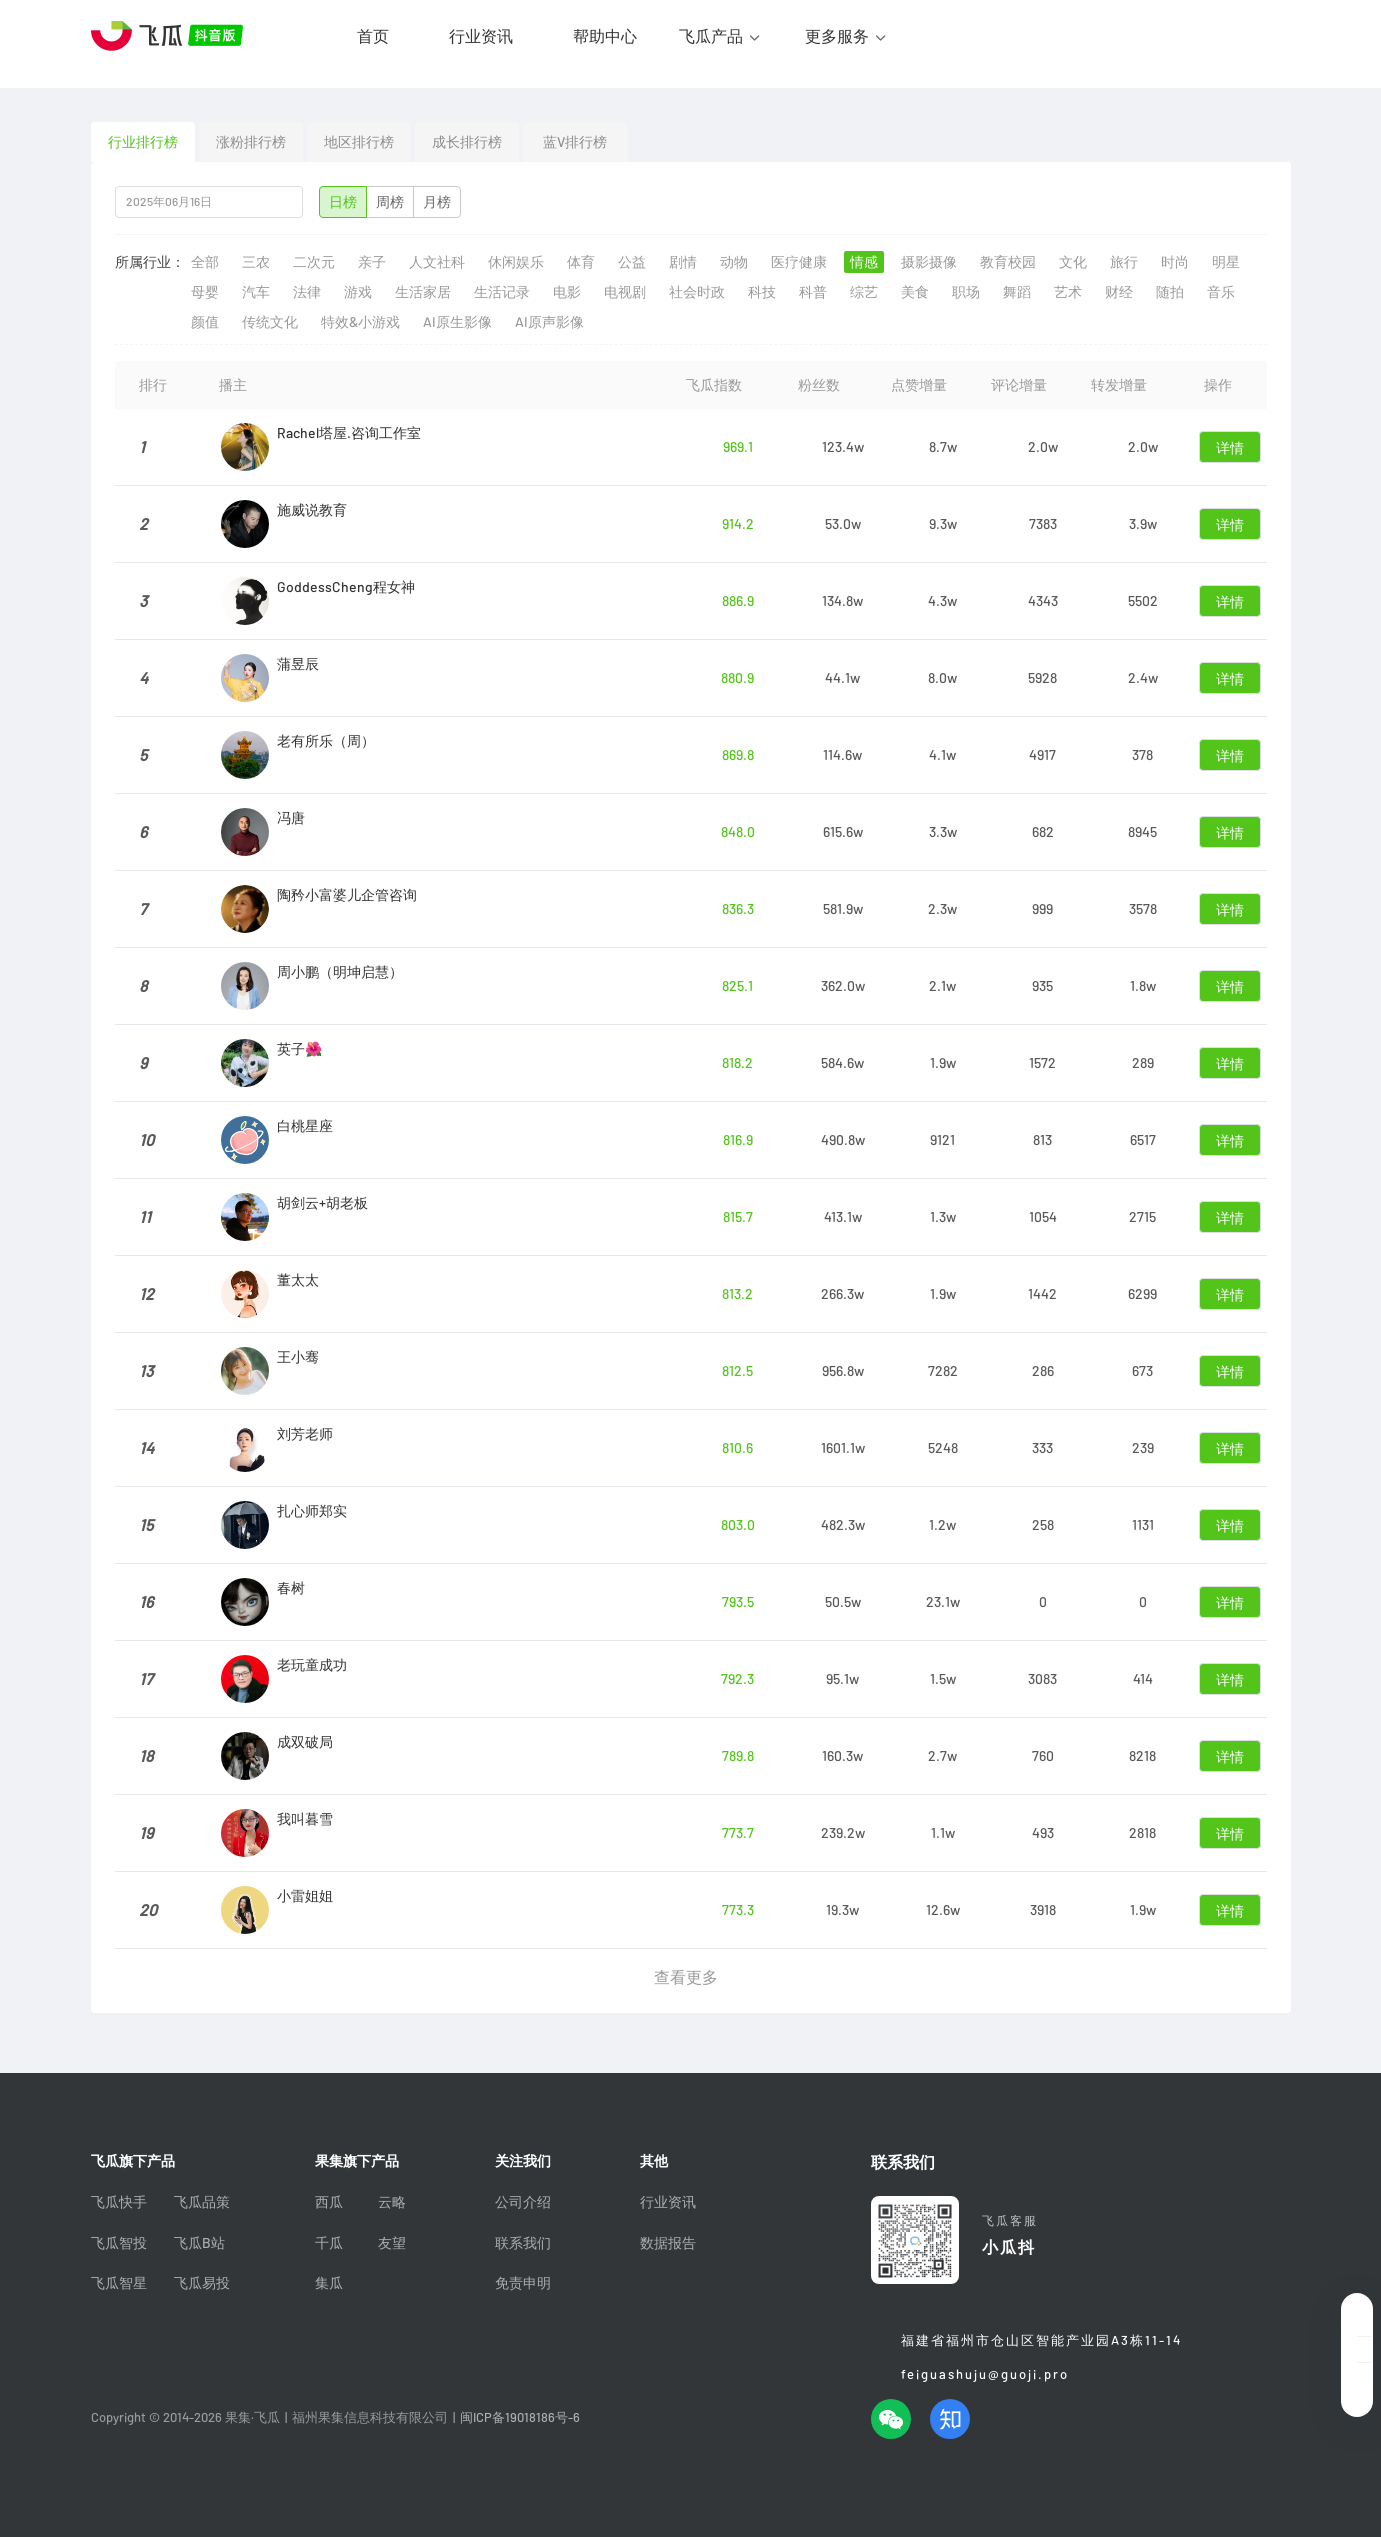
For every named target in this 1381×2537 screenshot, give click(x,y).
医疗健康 (799, 262)
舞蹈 (1017, 292)
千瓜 (329, 2243)
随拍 (1170, 292)
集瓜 (329, 2283)
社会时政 (697, 292)
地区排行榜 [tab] (359, 142)
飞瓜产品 (711, 36)
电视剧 (625, 292)
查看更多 (686, 1977)
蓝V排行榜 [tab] (575, 142)
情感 (864, 262)
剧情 (683, 262)
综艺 (864, 292)
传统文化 (270, 322)
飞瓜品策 (202, 2202)
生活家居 (423, 292)
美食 (915, 292)
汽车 (256, 292)
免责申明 (523, 2283)
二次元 (314, 262)
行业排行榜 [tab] (143, 142)
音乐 (1221, 292)
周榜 (390, 202)
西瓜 (329, 2202)
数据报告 (668, 2243)
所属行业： (150, 262)
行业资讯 (481, 36)
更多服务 (837, 36)
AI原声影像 (549, 322)
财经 (1119, 292)
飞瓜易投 (202, 2283)
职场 (966, 292)
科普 (813, 292)
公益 (632, 262)
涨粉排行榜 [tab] (251, 142)
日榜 (343, 202)
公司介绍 (523, 2202)
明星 (1226, 262)
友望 (392, 2243)
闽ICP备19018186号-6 (520, 2417)
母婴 (205, 292)
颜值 (205, 322)
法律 (307, 292)
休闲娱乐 (516, 262)
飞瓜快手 (119, 2202)
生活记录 (502, 292)
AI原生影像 (457, 322)
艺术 (1068, 292)
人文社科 (437, 262)
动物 (734, 262)
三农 (256, 262)
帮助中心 (605, 36)
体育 (581, 262)
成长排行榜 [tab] (467, 142)
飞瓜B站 (199, 2243)
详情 (1230, 448)
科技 (762, 292)
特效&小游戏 (360, 322)
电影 (567, 292)
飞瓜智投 (119, 2243)
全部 (205, 262)
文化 (1073, 262)
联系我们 (523, 2243)
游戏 (358, 292)
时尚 (1175, 262)
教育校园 (1008, 262)
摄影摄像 (929, 262)
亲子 (372, 262)
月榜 (437, 202)
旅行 (1124, 262)
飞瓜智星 (119, 2283)
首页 (373, 36)
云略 (392, 2202)
